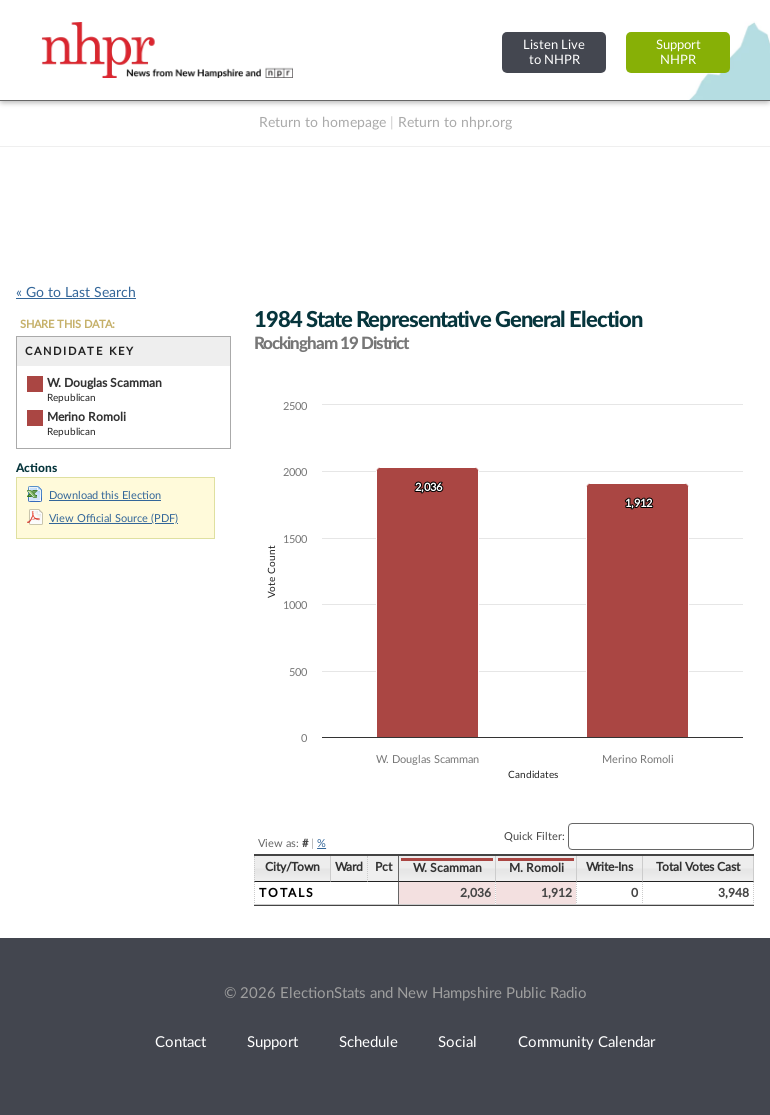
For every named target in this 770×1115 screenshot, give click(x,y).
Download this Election (94, 495)
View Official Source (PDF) (102, 518)
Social (457, 1042)
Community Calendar (586, 1042)
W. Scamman (447, 868)
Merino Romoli (86, 417)
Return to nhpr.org (455, 123)
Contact (180, 1042)
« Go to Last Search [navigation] (76, 293)
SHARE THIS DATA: (67, 324)
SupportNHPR (678, 52)
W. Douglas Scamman (104, 383)
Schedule (368, 1042)
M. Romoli (536, 868)
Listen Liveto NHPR (554, 52)
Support (272, 1042)
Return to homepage (322, 123)
